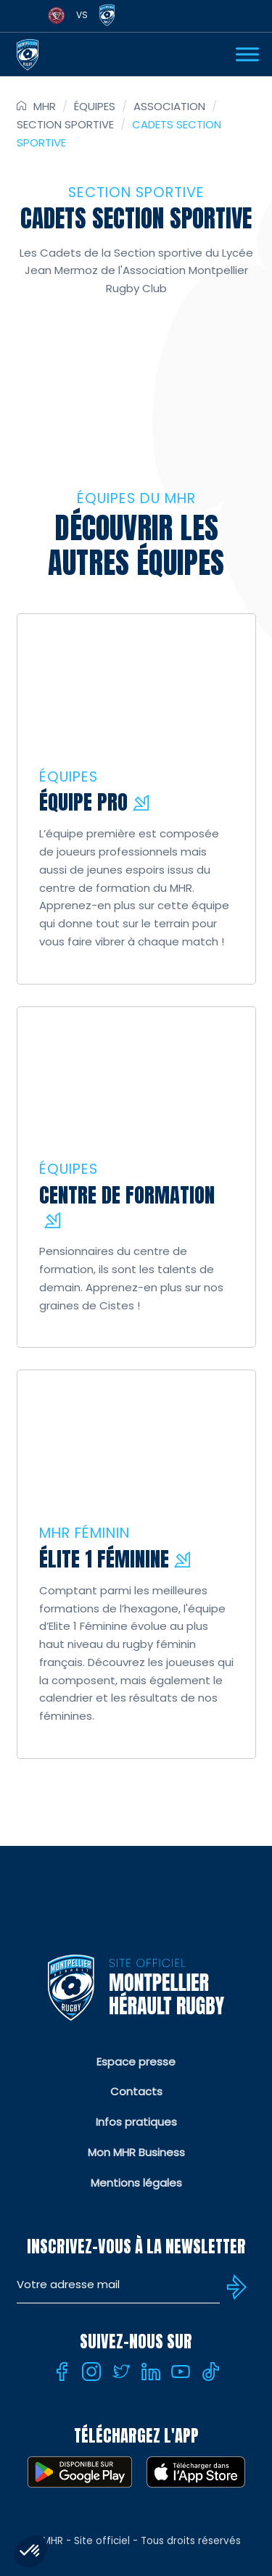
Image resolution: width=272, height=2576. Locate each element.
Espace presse (136, 2061)
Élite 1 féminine (104, 1558)
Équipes (94, 106)
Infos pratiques (136, 2121)
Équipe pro (83, 801)
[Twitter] (121, 2371)
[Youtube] (180, 2371)
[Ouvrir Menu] (247, 54)
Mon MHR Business (136, 2152)
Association (169, 106)
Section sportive (65, 124)
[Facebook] (61, 2371)
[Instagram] (91, 2371)
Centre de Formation (127, 1194)
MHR (44, 106)
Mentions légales (136, 2182)
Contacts (136, 2091)
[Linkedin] (150, 2371)
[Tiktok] (210, 2371)
